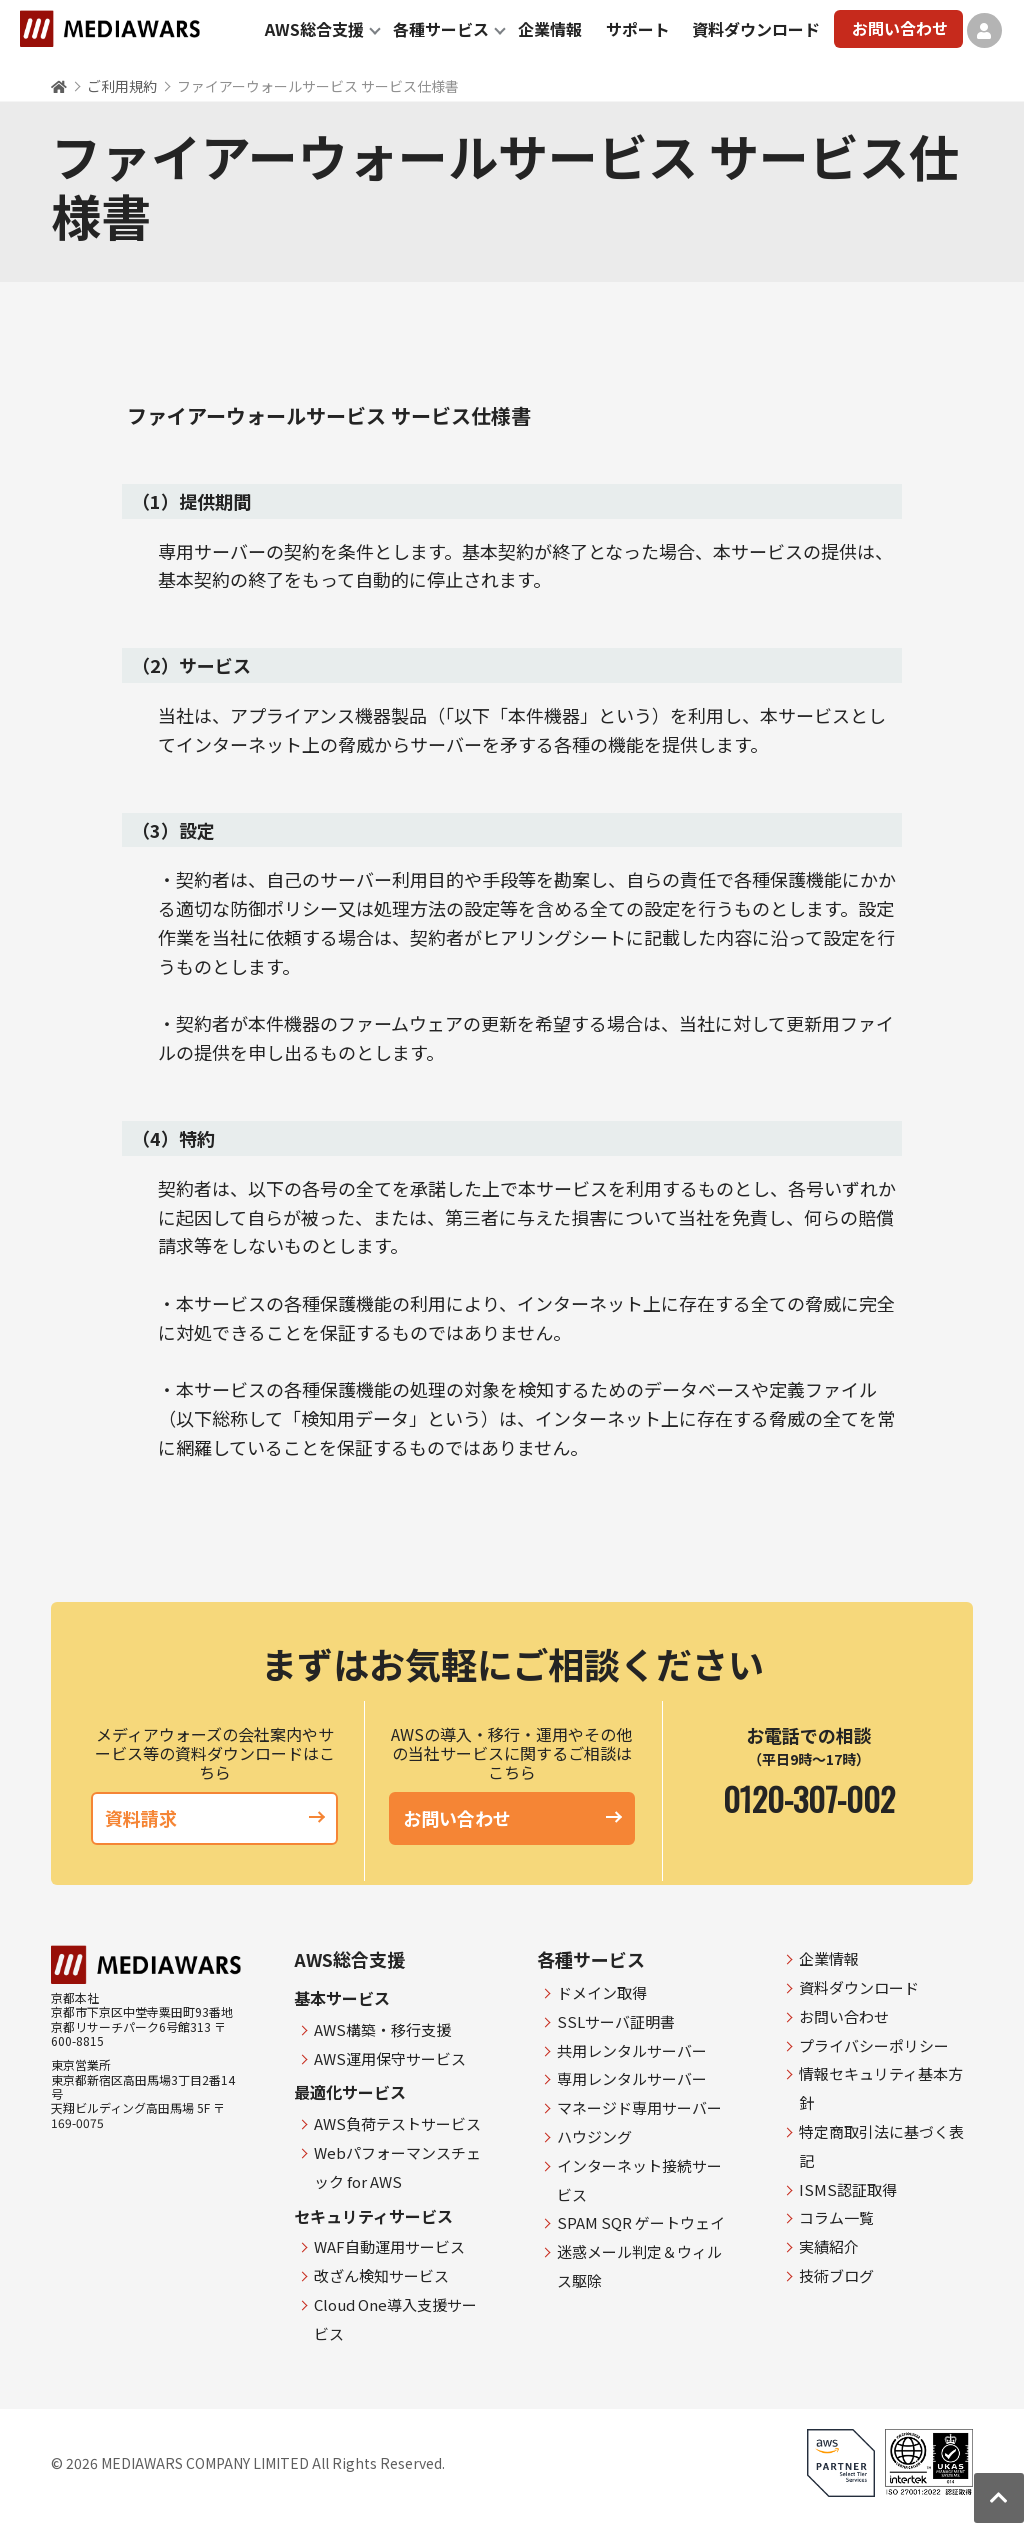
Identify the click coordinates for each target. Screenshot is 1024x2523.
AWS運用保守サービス (390, 2058)
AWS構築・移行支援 (382, 2029)
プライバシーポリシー (874, 2045)
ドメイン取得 (602, 1992)
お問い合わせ (900, 28)
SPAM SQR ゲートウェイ (641, 2222)
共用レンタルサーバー (632, 2050)
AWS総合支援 (314, 29)
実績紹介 (829, 2246)
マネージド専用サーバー (639, 2107)
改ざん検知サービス (381, 2275)
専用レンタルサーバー (632, 2078)
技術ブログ (836, 2275)
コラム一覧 (836, 2217)
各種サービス (441, 29)
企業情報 (550, 29)
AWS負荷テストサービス (397, 2123)
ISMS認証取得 (848, 2189)
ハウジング (594, 2136)
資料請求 (214, 1818)
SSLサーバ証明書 (616, 2021)
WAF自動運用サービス (389, 2246)
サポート (638, 29)
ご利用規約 (122, 86)
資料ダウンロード (756, 29)
